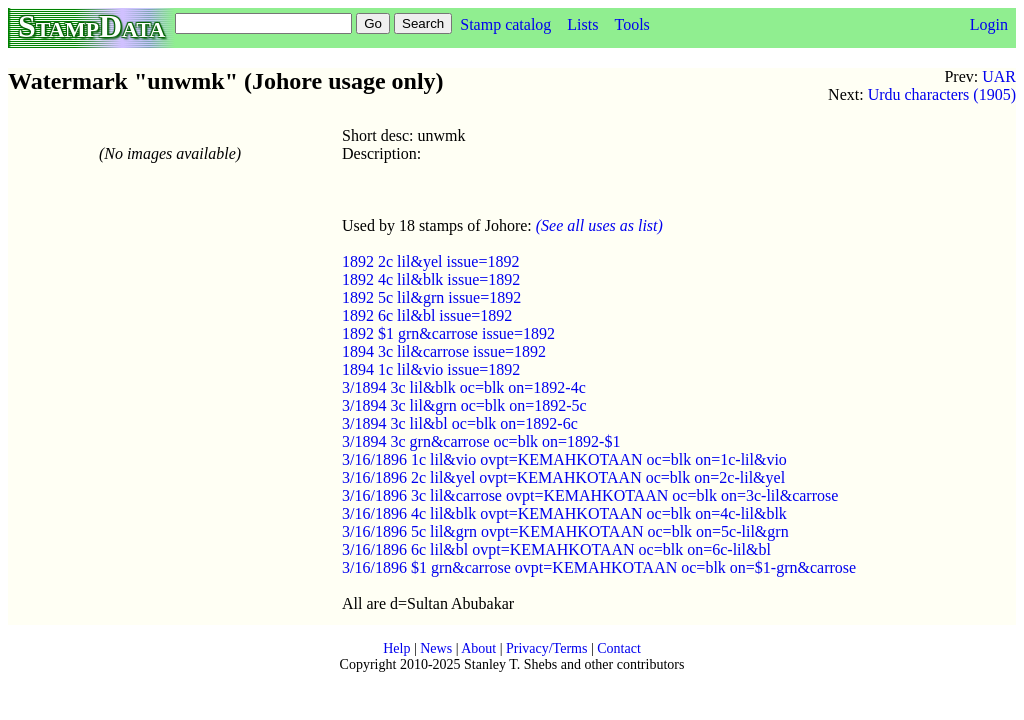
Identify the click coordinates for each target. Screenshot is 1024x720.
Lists (582, 24)
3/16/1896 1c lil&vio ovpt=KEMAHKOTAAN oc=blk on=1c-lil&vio (564, 459)
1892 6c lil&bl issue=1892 (427, 315)
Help (396, 648)
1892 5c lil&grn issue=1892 (431, 297)
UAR (999, 76)
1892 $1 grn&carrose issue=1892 (448, 333)
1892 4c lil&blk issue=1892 (431, 279)
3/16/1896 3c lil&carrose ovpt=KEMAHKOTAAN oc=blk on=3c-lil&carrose (590, 495)
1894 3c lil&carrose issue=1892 (444, 351)
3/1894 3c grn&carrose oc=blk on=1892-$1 (481, 441)
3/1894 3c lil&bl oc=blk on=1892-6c (460, 423)
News (436, 648)
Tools (631, 24)
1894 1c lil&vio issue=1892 (431, 369)
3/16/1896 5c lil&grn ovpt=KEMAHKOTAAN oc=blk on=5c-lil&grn (565, 531)
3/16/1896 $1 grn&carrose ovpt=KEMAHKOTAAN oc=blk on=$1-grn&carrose (599, 567)
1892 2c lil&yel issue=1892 (430, 261)
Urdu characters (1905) (942, 94)
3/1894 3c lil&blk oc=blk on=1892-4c (464, 387)
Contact (619, 648)
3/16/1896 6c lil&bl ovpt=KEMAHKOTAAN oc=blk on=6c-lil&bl (556, 549)
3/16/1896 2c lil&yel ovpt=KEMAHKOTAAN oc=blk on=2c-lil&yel (563, 477)
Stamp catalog (505, 24)
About (478, 648)
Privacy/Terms (546, 648)
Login (989, 24)
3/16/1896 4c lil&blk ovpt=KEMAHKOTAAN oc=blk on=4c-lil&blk (564, 513)
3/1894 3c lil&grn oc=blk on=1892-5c (464, 405)
